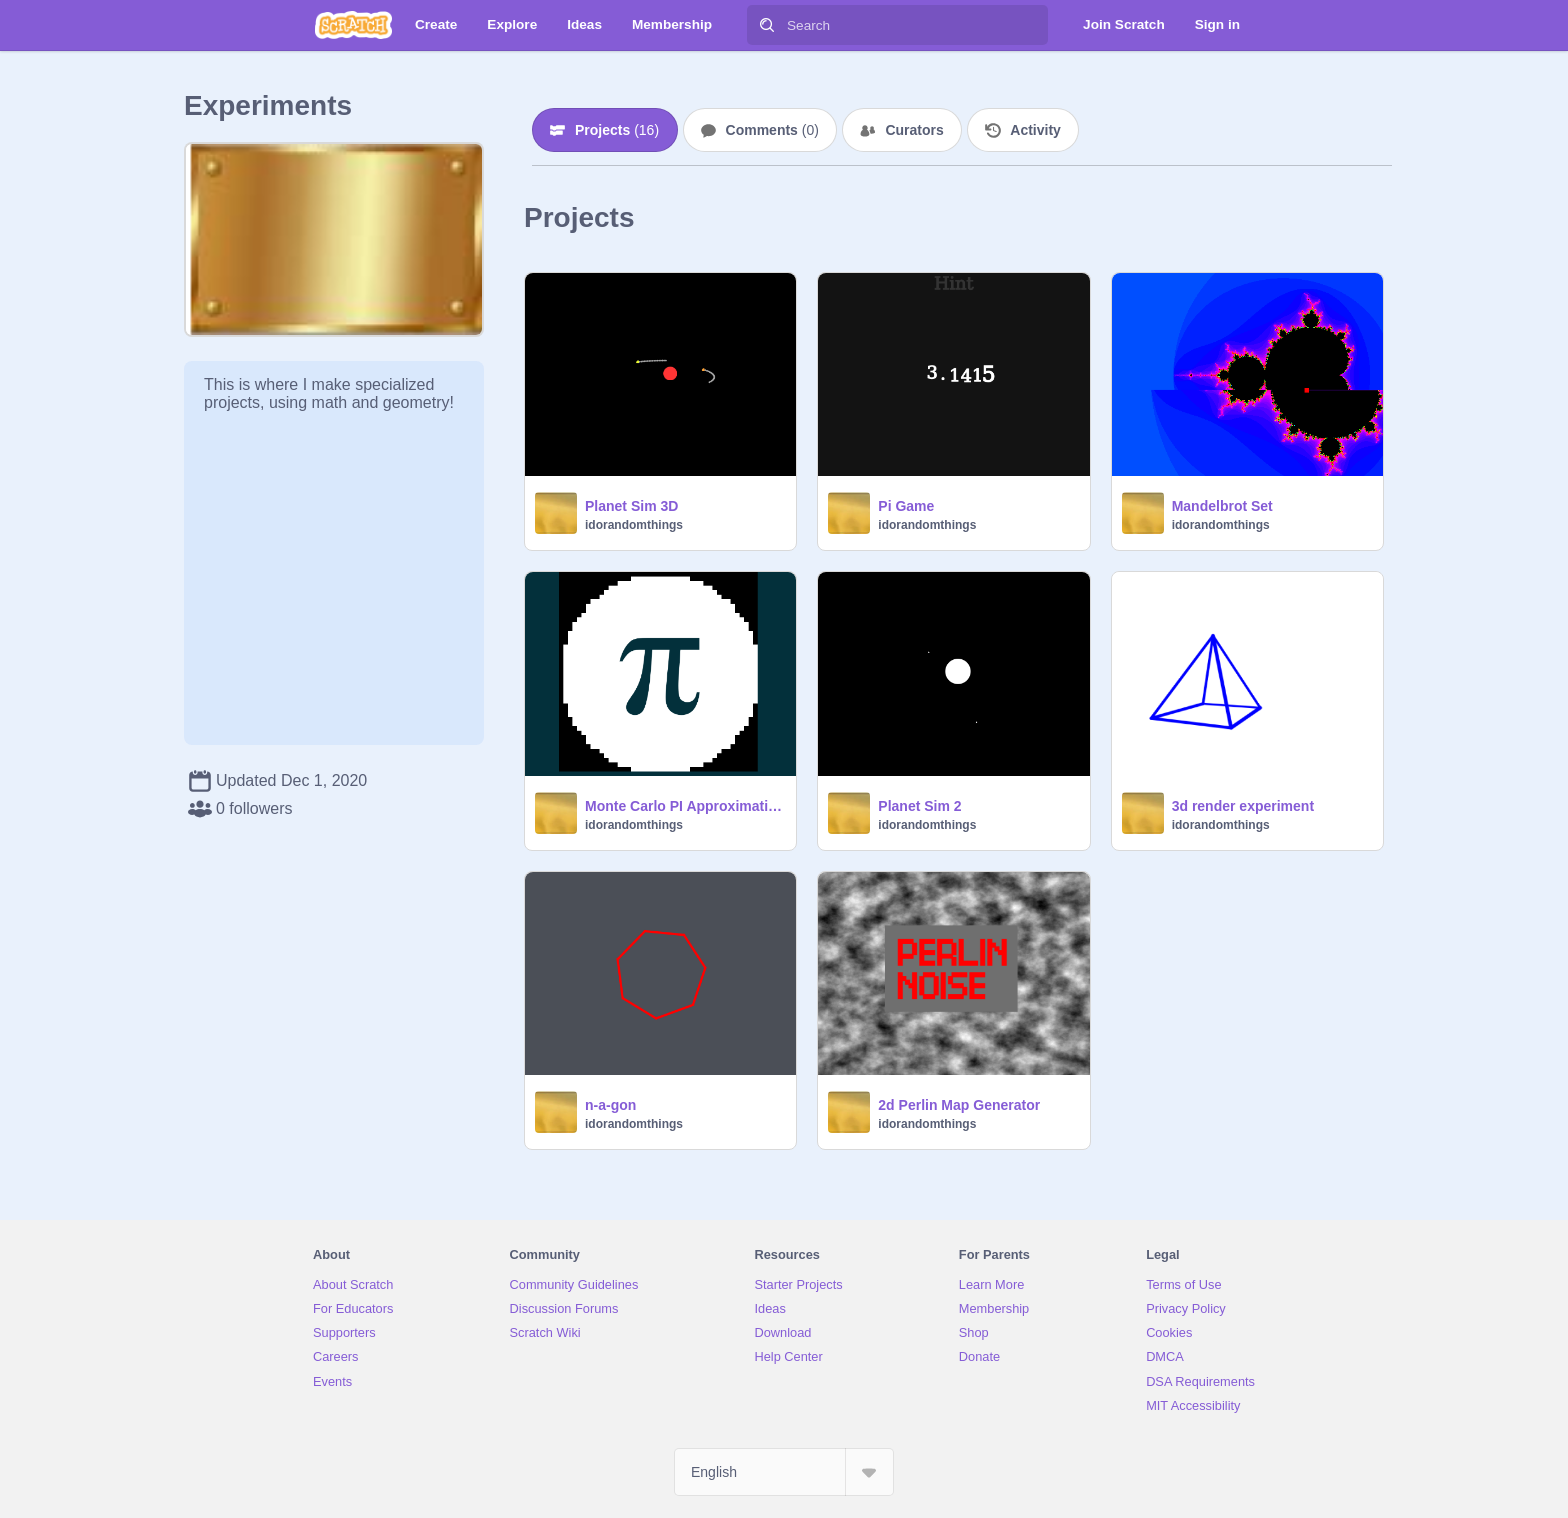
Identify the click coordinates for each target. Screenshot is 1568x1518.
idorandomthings (634, 525)
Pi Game (906, 506)
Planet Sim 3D (631, 506)
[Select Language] (784, 1472)
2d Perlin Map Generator (959, 1105)
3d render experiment (1243, 806)
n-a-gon (610, 1105)
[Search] (767, 25)
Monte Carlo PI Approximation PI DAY (684, 806)
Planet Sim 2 (919, 806)
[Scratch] (353, 25)
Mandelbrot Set (1222, 506)
